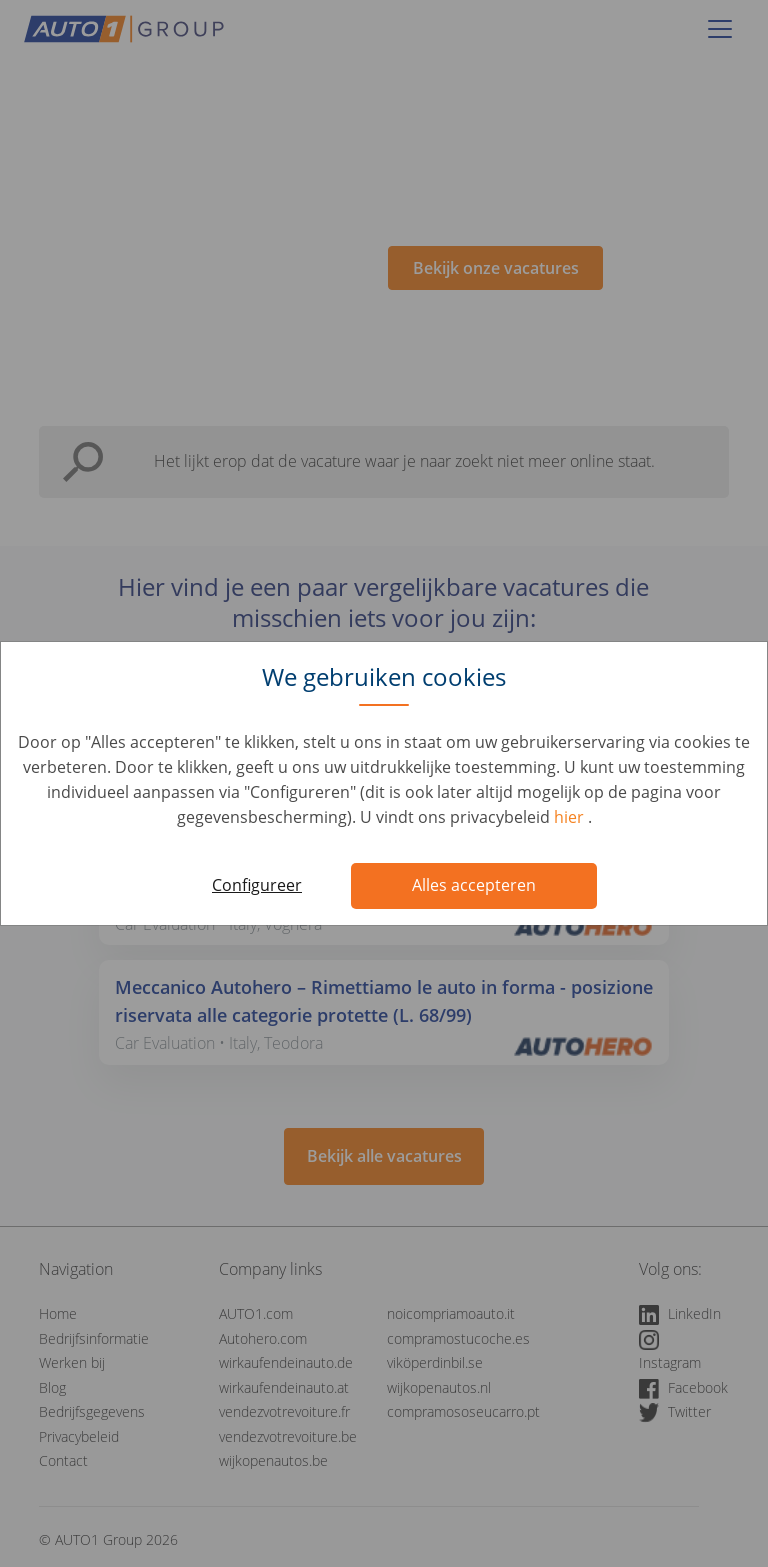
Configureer (257, 885)
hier (571, 817)
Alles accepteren (474, 885)
